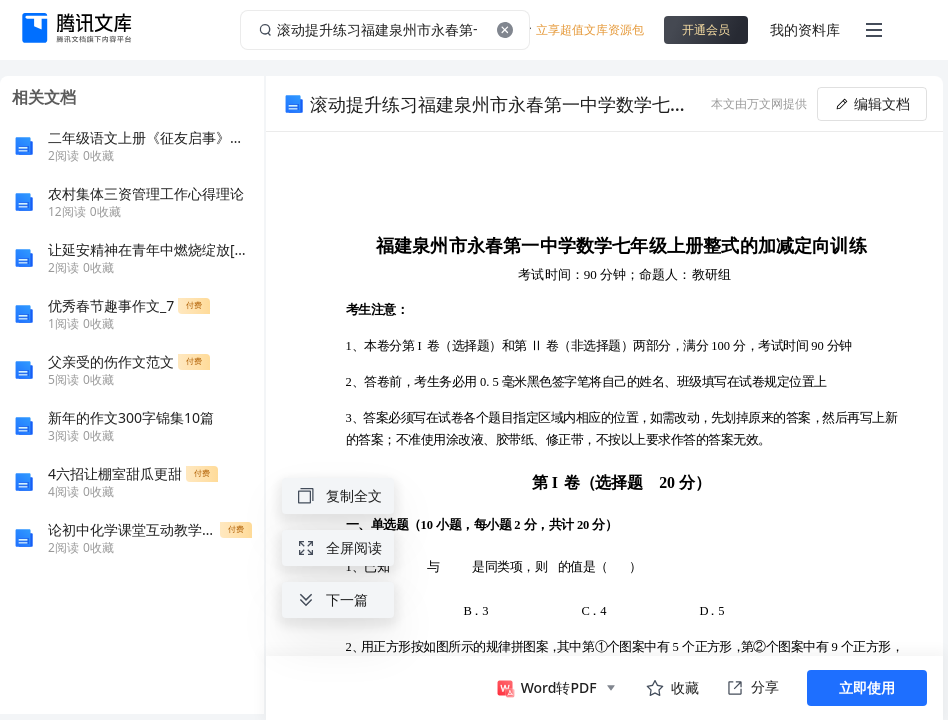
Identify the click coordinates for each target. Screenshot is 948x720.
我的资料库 (805, 29)
